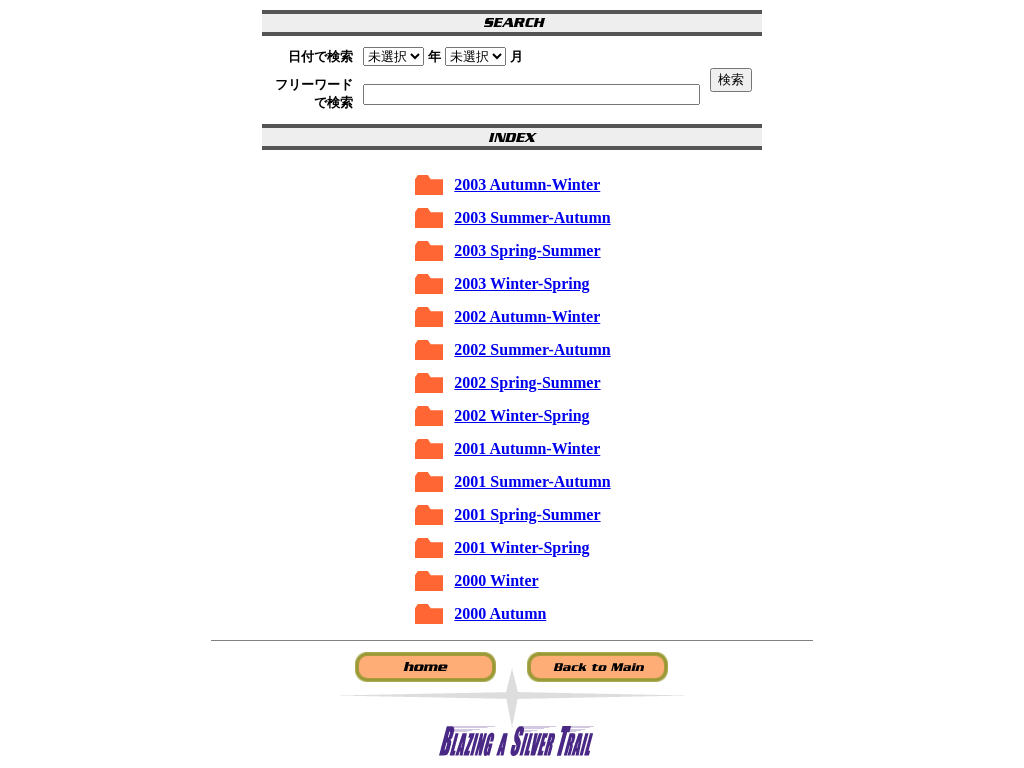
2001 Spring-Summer (527, 514)
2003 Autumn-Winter (527, 184)
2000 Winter (496, 580)
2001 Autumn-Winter (527, 448)
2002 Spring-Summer (527, 382)
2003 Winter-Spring (521, 283)
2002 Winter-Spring (521, 415)
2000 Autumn (500, 613)
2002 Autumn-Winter (527, 316)
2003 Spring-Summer (527, 250)
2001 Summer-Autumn (532, 481)
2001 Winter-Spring (521, 547)
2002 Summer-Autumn (532, 349)
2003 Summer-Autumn (532, 217)
